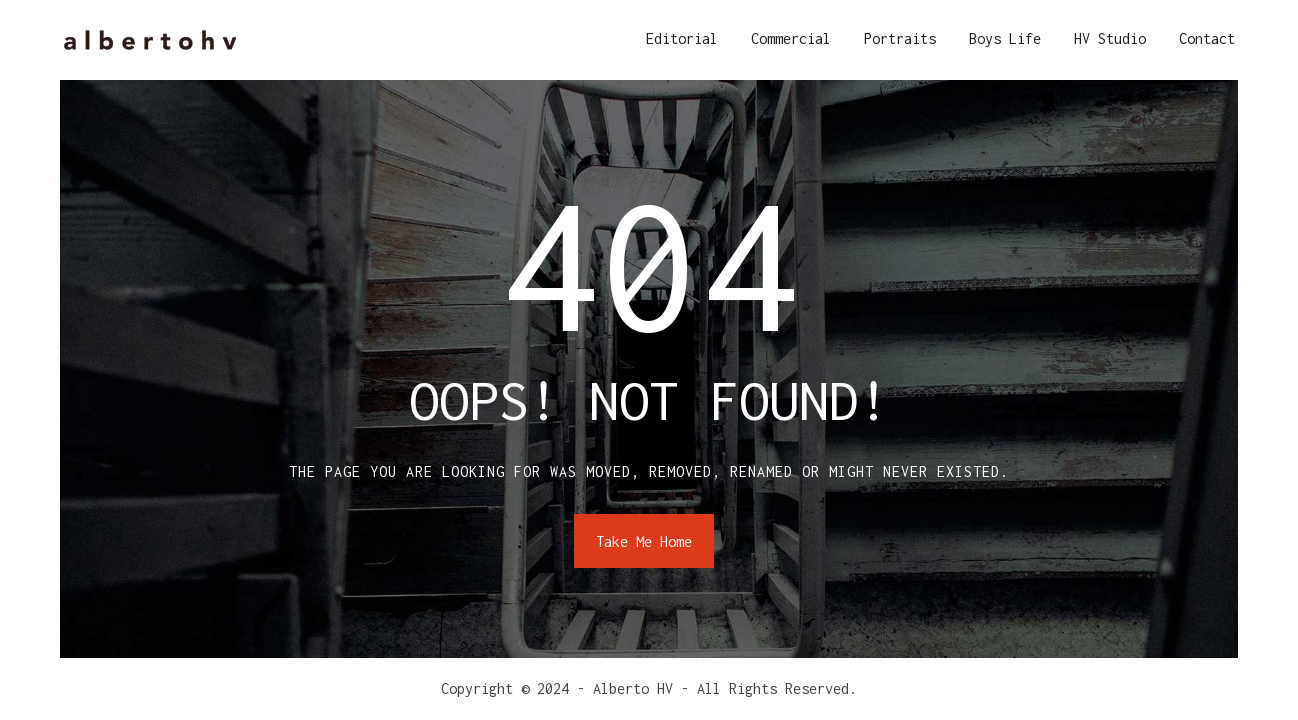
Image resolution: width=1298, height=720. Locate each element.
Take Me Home (644, 541)
